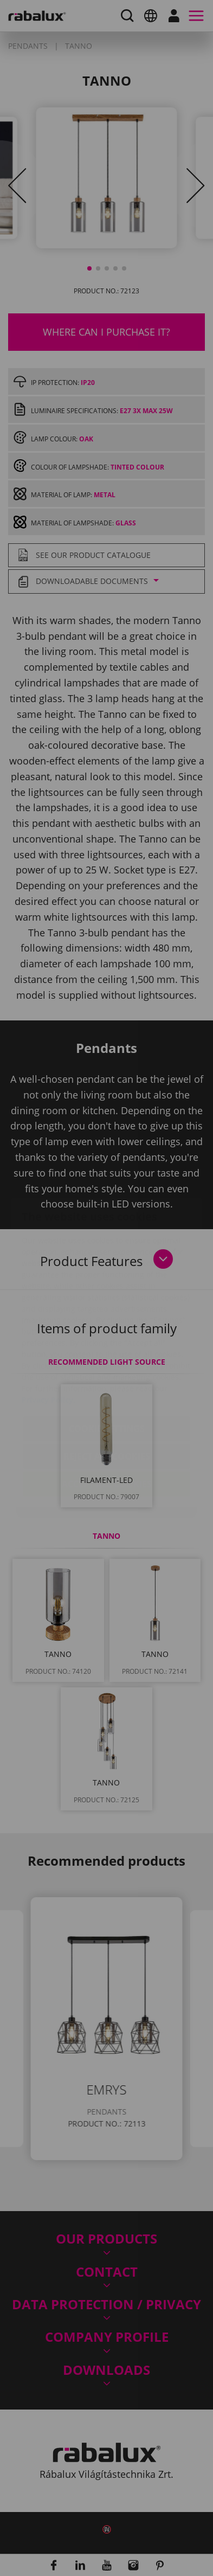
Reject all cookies (106, 1392)
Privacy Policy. (48, 1335)
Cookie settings (107, 1364)
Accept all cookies (107, 1419)
